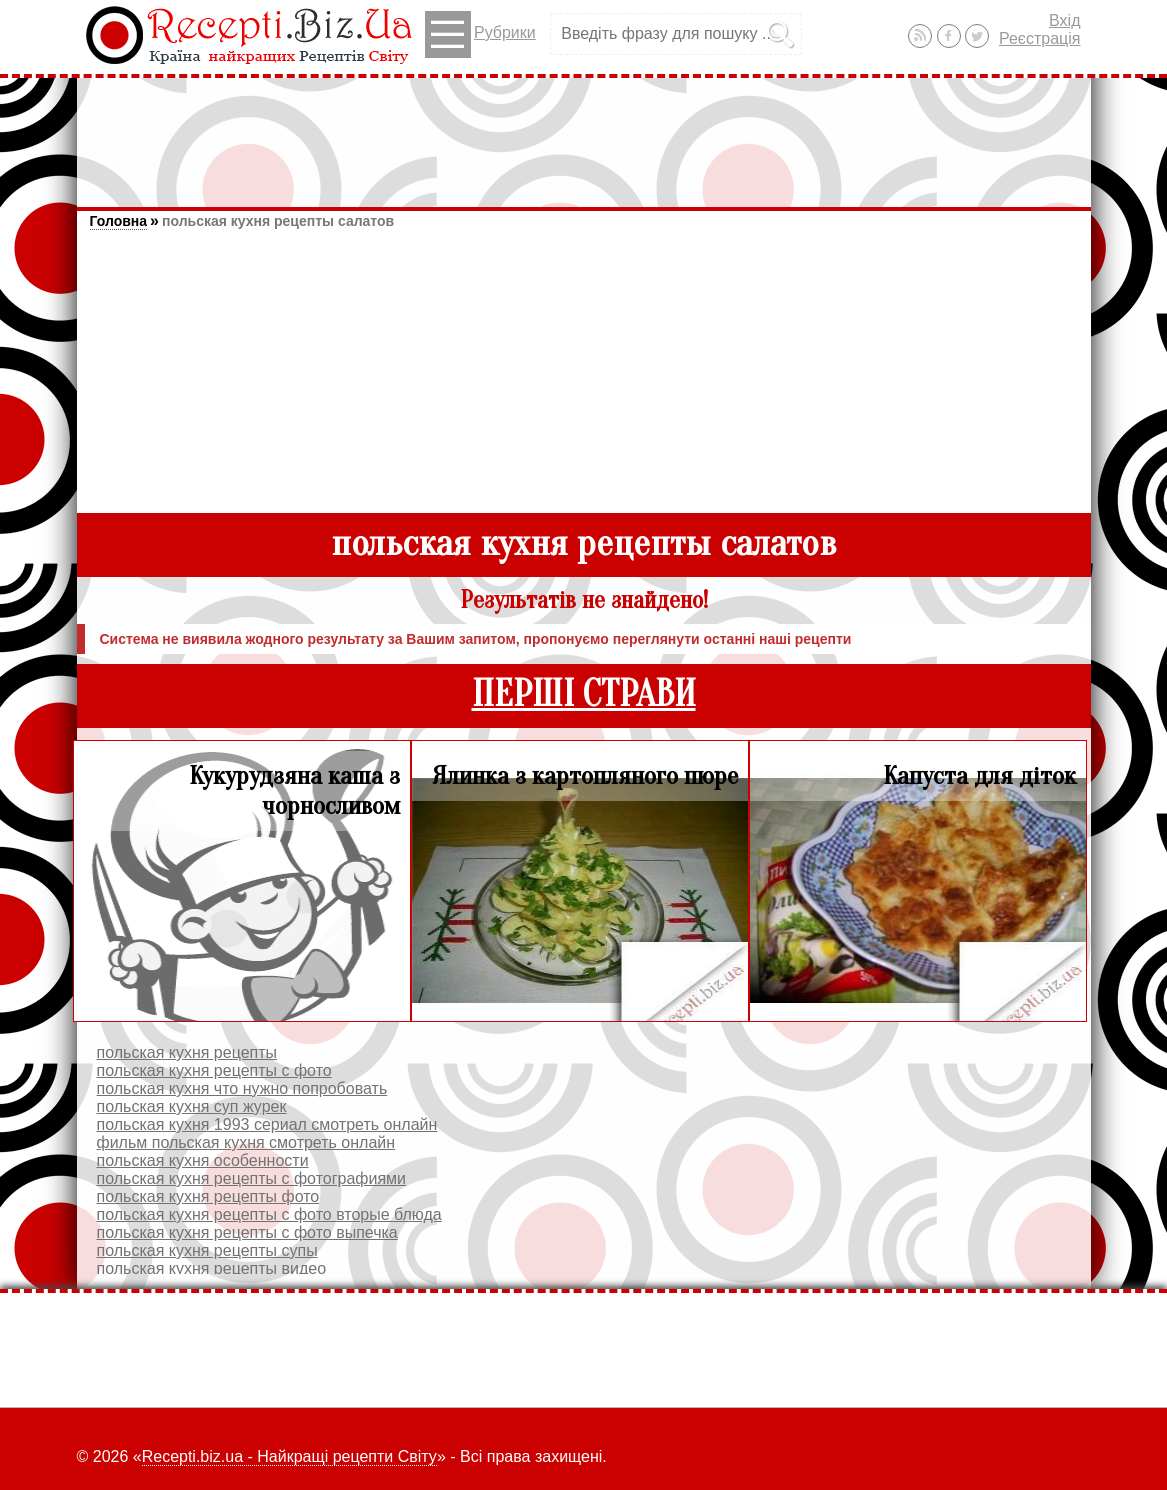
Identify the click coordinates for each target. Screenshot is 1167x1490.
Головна (119, 221)
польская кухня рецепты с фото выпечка (247, 1232)
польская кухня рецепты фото (208, 1196)
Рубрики (480, 34)
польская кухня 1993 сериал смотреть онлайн (267, 1124)
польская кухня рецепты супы (207, 1250)
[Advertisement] (584, 133)
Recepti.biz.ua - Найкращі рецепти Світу (289, 1456)
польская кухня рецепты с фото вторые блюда (269, 1214)
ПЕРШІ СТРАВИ (584, 694)
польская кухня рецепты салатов (278, 221)
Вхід (1064, 20)
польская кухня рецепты (187, 1052)
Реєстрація (1040, 38)
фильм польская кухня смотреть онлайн (246, 1142)
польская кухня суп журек (192, 1106)
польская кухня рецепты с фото (214, 1070)
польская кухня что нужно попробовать (242, 1088)
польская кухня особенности (203, 1160)
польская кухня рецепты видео (212, 1268)
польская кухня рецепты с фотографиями (252, 1178)
